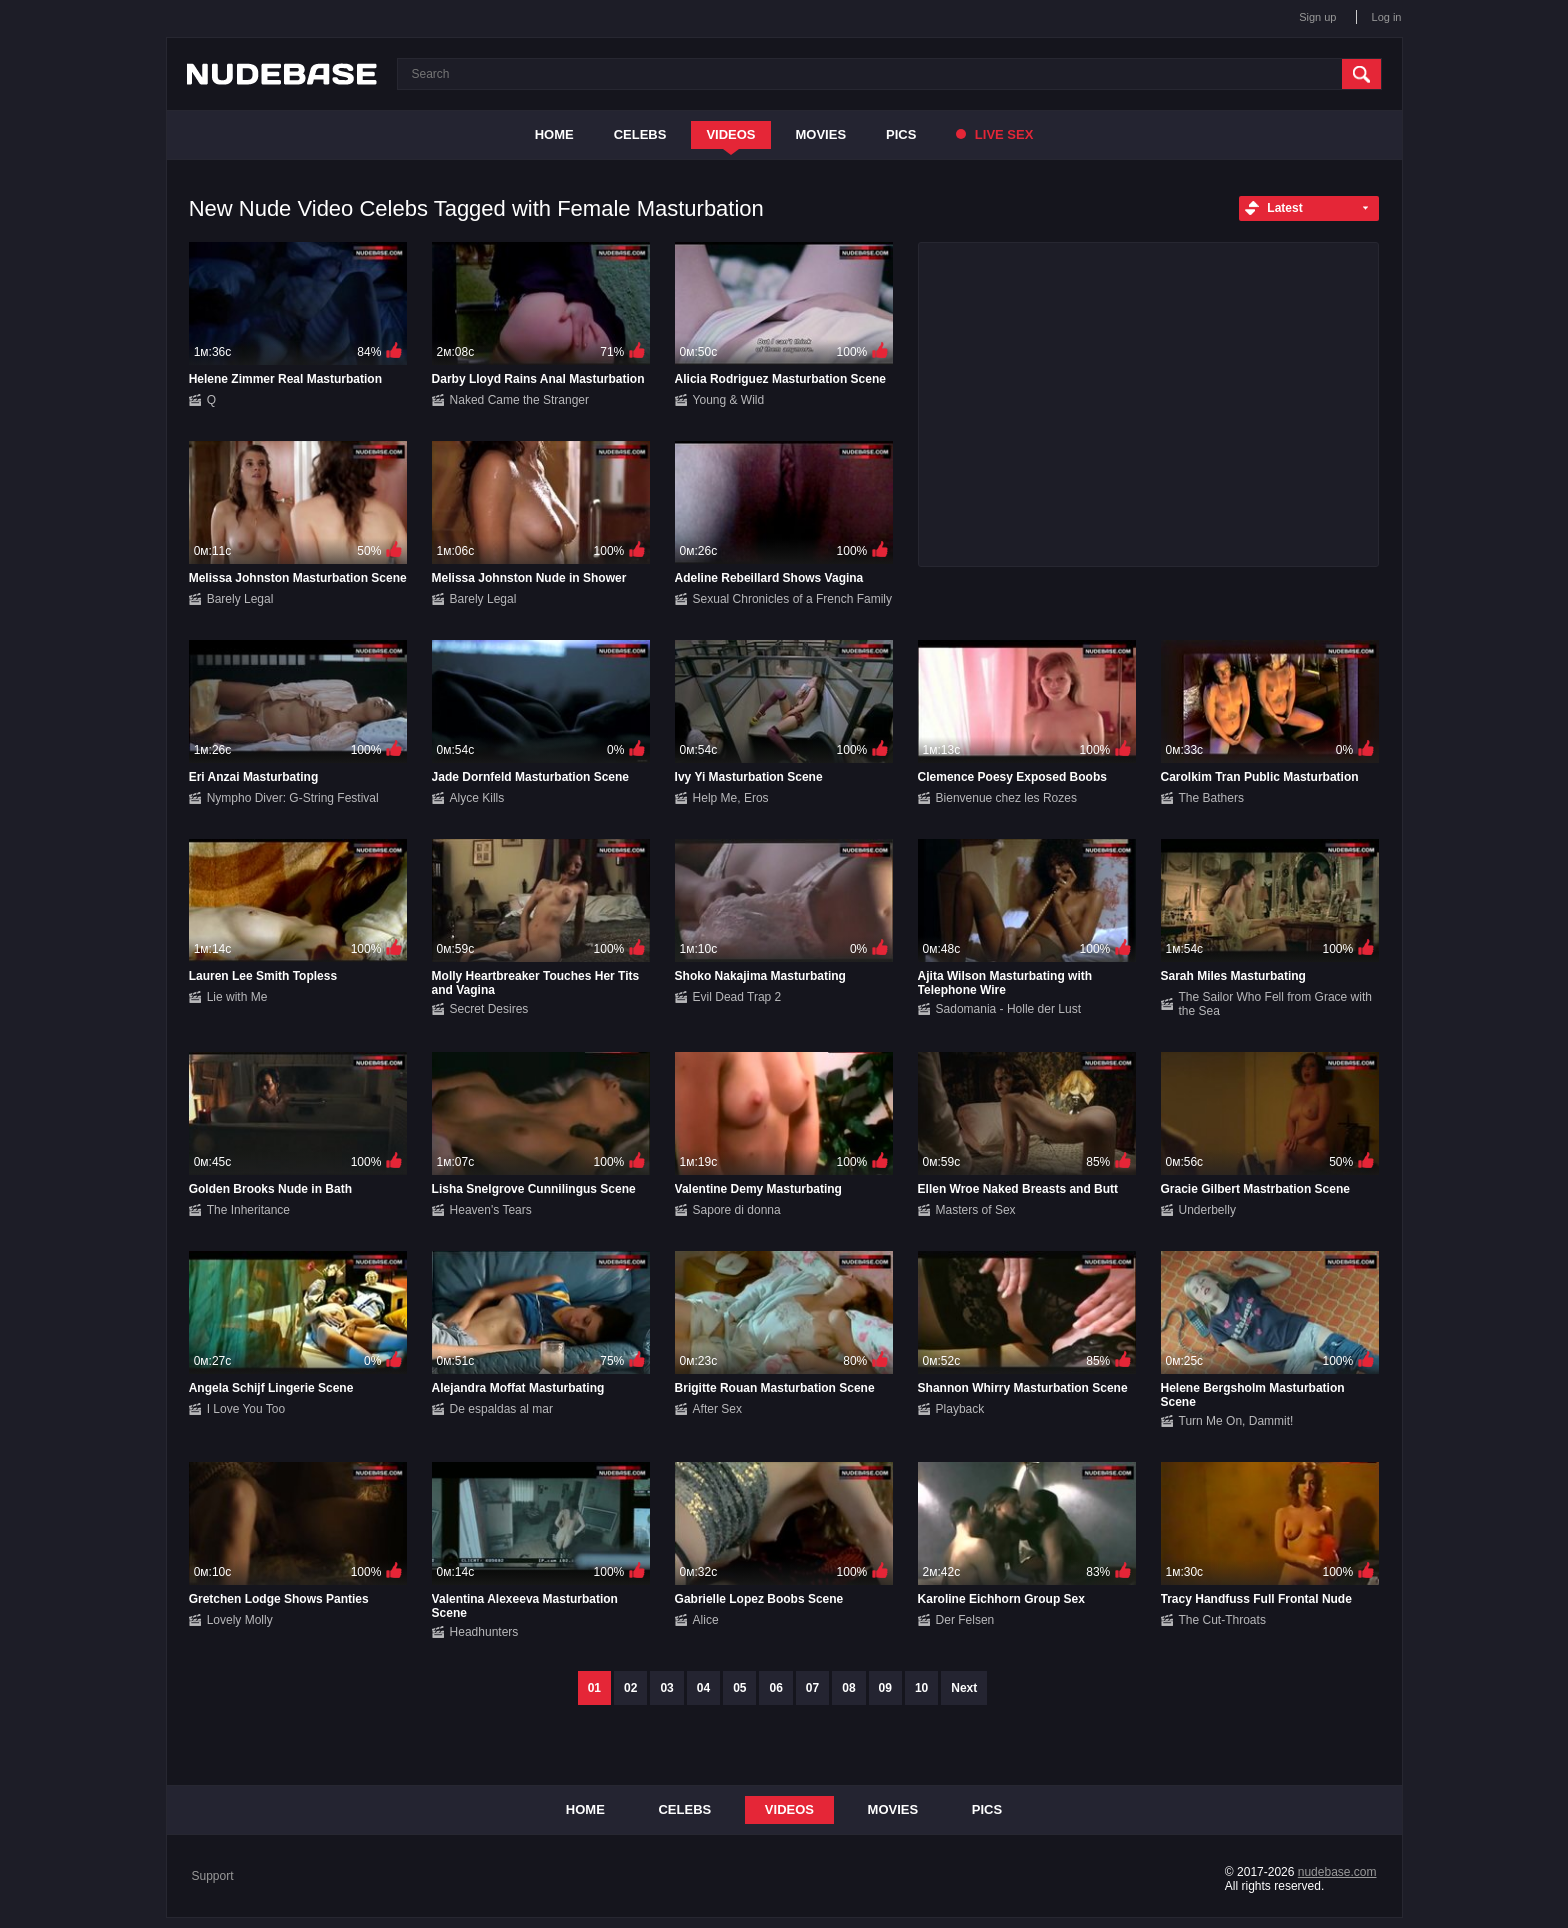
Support (213, 1876)
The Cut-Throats (1222, 1620)
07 (812, 1688)
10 (921, 1688)
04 (703, 1688)
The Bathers (1211, 798)
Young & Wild (729, 400)
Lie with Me (237, 997)
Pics (901, 134)
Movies (821, 134)
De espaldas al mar (501, 1409)
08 (848, 1688)
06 (775, 1688)
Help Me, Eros (731, 798)
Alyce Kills (477, 798)
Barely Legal (240, 599)
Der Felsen (965, 1620)
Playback (960, 1409)
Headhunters (484, 1632)
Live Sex (994, 134)
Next (964, 1688)
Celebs (640, 134)
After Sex (717, 1409)
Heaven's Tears (491, 1210)
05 (739, 1688)
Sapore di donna (737, 1210)
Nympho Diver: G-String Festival (293, 798)
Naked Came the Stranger (519, 400)
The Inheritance (248, 1210)
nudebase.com (1337, 1872)
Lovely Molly (240, 1620)
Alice (706, 1620)
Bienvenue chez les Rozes (1006, 798)
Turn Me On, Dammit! (1236, 1421)
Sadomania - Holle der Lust (1008, 1009)
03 (666, 1688)
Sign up (1317, 17)
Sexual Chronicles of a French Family (792, 599)
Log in (1387, 17)
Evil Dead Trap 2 (737, 997)
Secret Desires (489, 1009)
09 (885, 1688)
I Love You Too (246, 1409)
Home (554, 134)
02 (630, 1688)
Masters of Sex (976, 1210)
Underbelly (1207, 1210)
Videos (730, 134)
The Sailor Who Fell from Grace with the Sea (1275, 1004)
